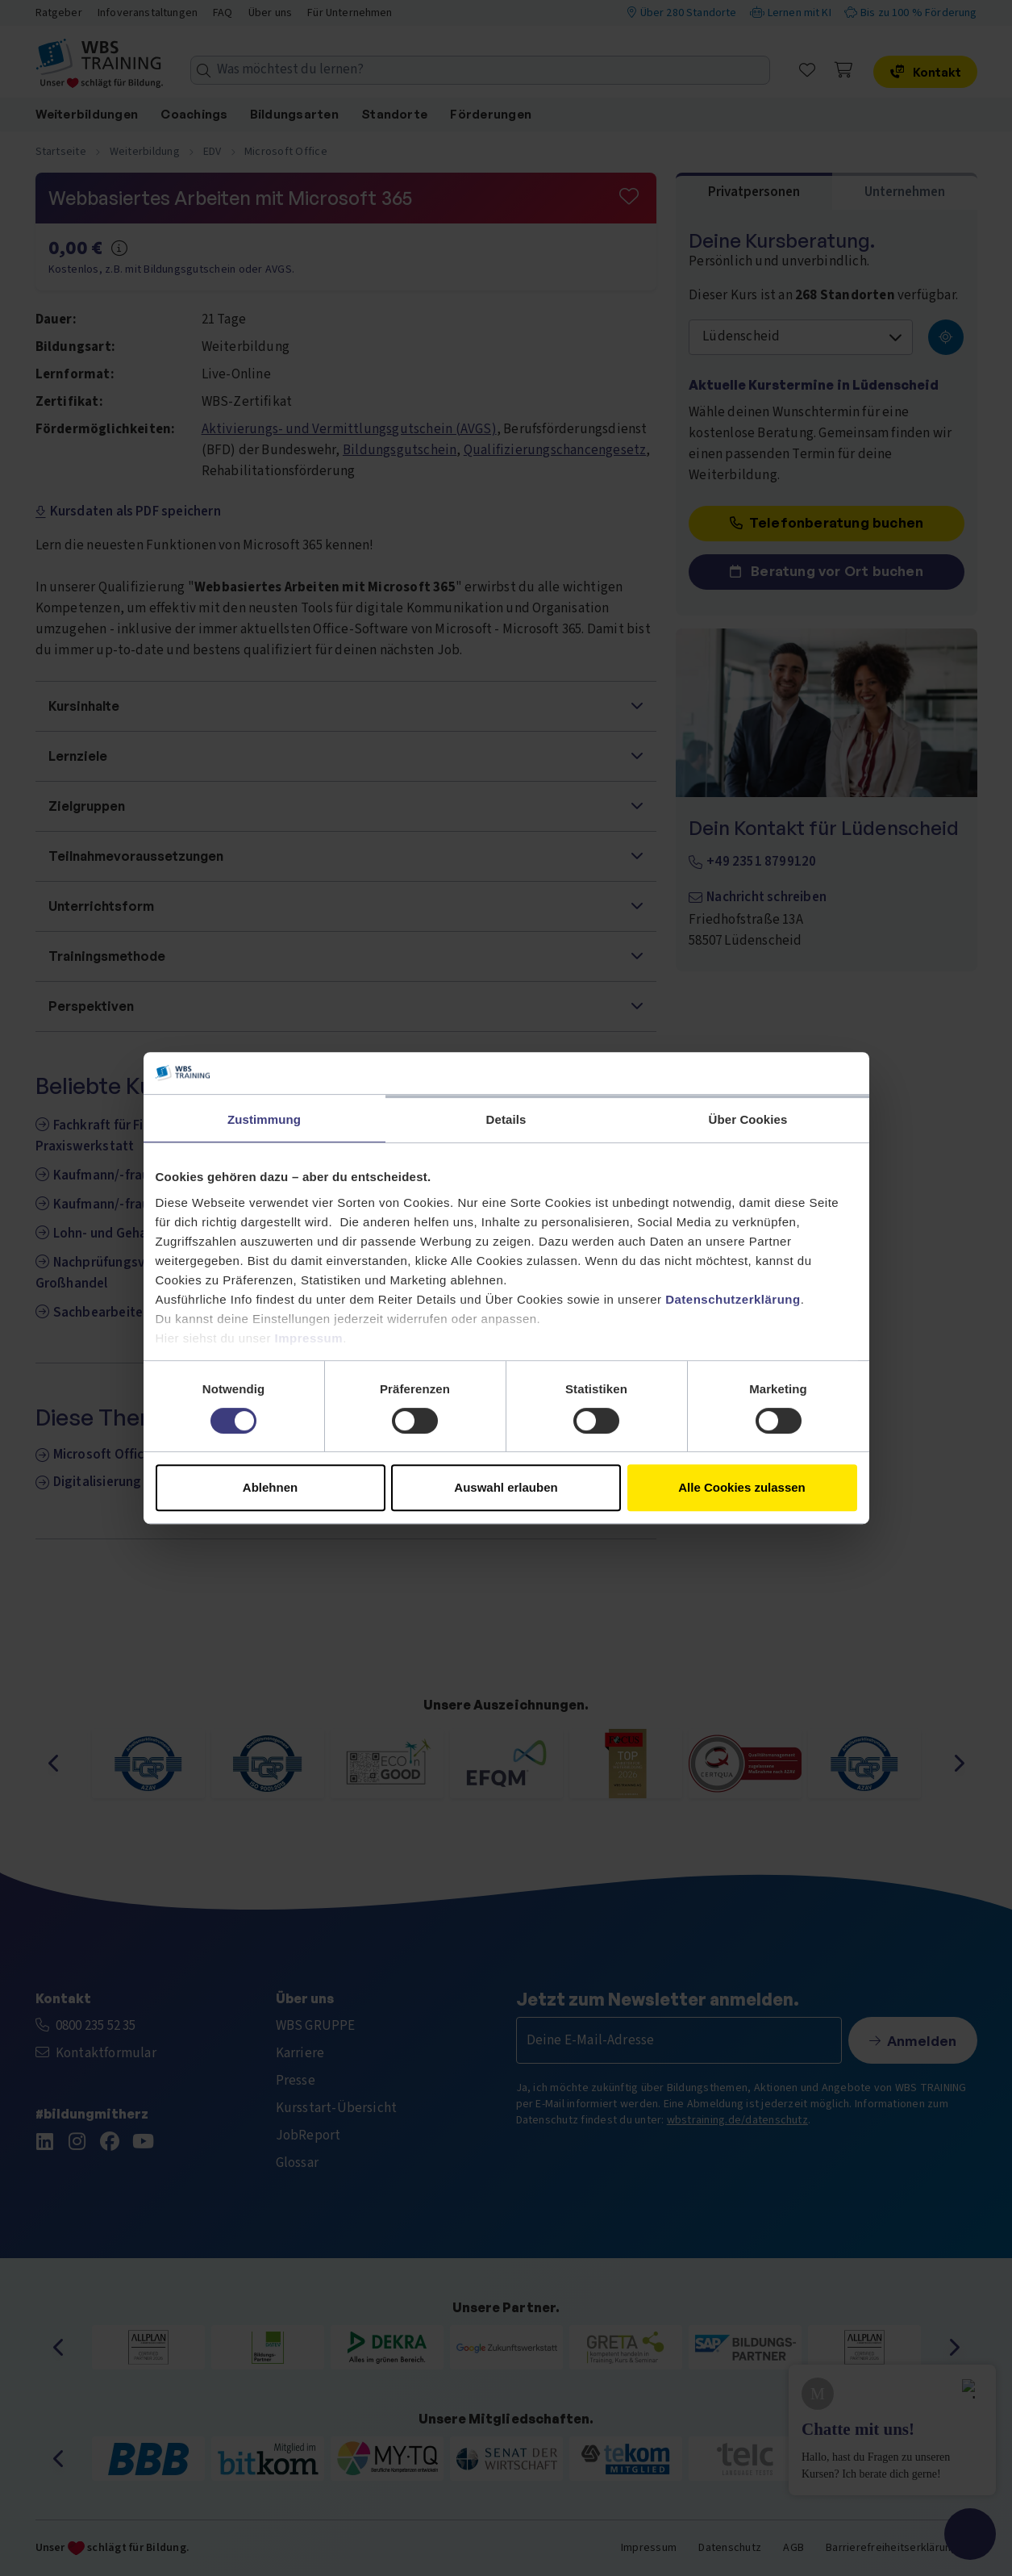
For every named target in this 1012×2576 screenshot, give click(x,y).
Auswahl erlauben (505, 1487)
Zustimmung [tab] (264, 1119)
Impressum (309, 1338)
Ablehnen (270, 1487)
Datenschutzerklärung (733, 1299)
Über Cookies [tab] (748, 1119)
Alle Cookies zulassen (742, 1487)
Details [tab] (506, 1119)
